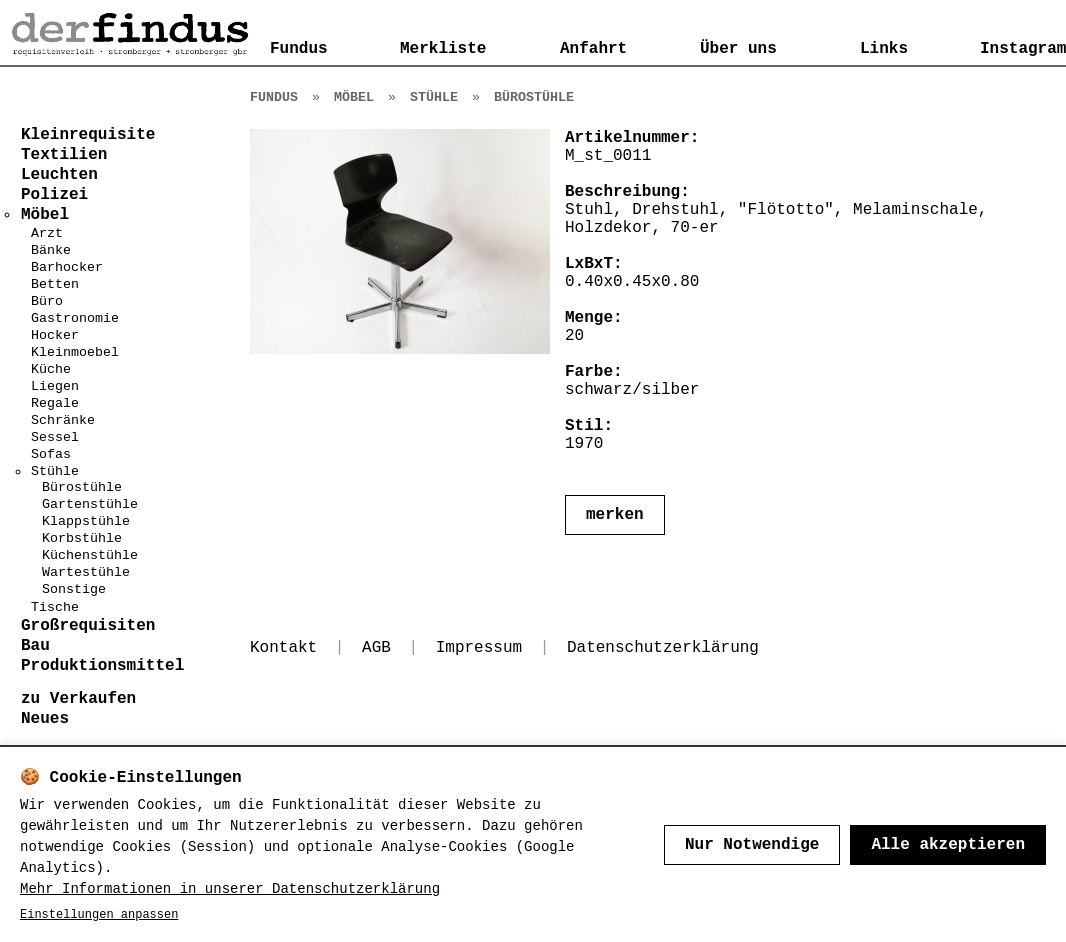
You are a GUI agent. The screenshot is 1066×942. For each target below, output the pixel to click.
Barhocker (67, 267)
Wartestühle (86, 572)
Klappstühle (86, 521)
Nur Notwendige (752, 845)
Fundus (299, 49)
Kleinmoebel (75, 352)
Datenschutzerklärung (663, 648)
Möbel (354, 97)
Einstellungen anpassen (99, 915)
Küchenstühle (90, 555)
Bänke (51, 250)
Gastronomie (75, 318)
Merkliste (443, 49)
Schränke (63, 420)
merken (615, 515)
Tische (55, 607)
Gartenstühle (90, 504)
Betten (55, 284)
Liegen (55, 386)
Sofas (51, 454)
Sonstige (74, 589)
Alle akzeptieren (948, 845)
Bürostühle (82, 487)
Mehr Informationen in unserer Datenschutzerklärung (230, 889)
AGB (376, 648)
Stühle (55, 471)
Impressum (479, 648)
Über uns (738, 49)
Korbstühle (82, 538)
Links (884, 49)
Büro (47, 301)
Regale (55, 403)
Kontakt (283, 648)
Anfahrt (593, 49)
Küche (51, 369)
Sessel (55, 437)
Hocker (55, 335)
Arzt (47, 233)
